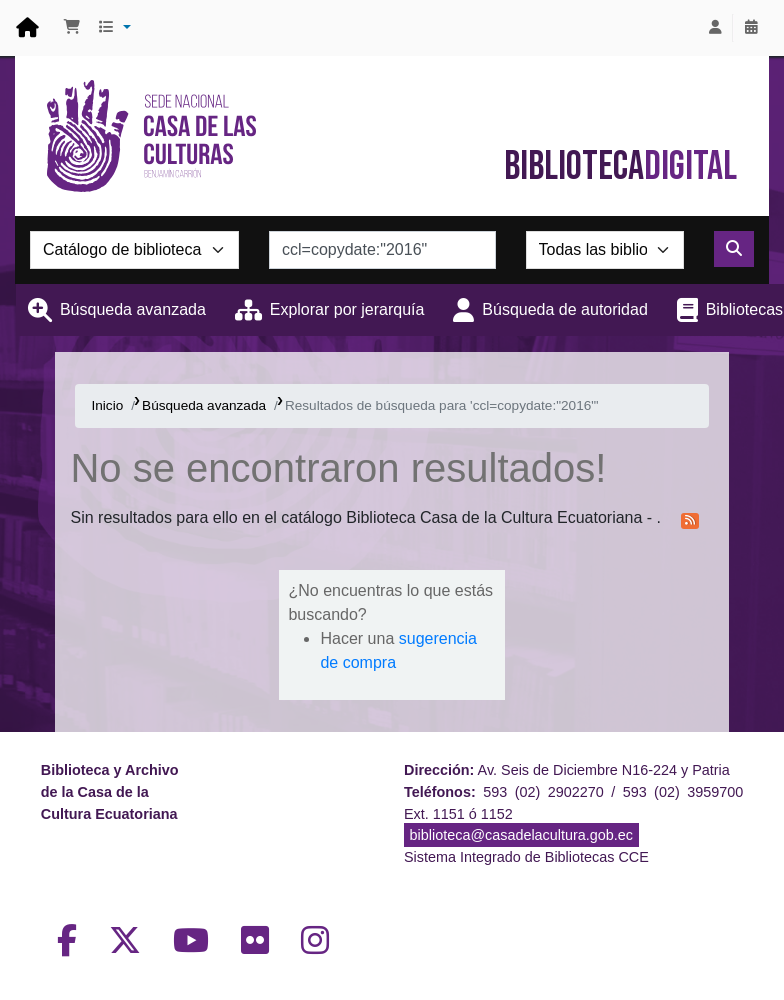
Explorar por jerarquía (347, 309)
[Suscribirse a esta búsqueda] (690, 519)
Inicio (107, 405)
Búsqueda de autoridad (564, 309)
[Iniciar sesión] (715, 28)
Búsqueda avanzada (133, 309)
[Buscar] (734, 249)
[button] (72, 28)
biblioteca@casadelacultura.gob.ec (521, 835)
